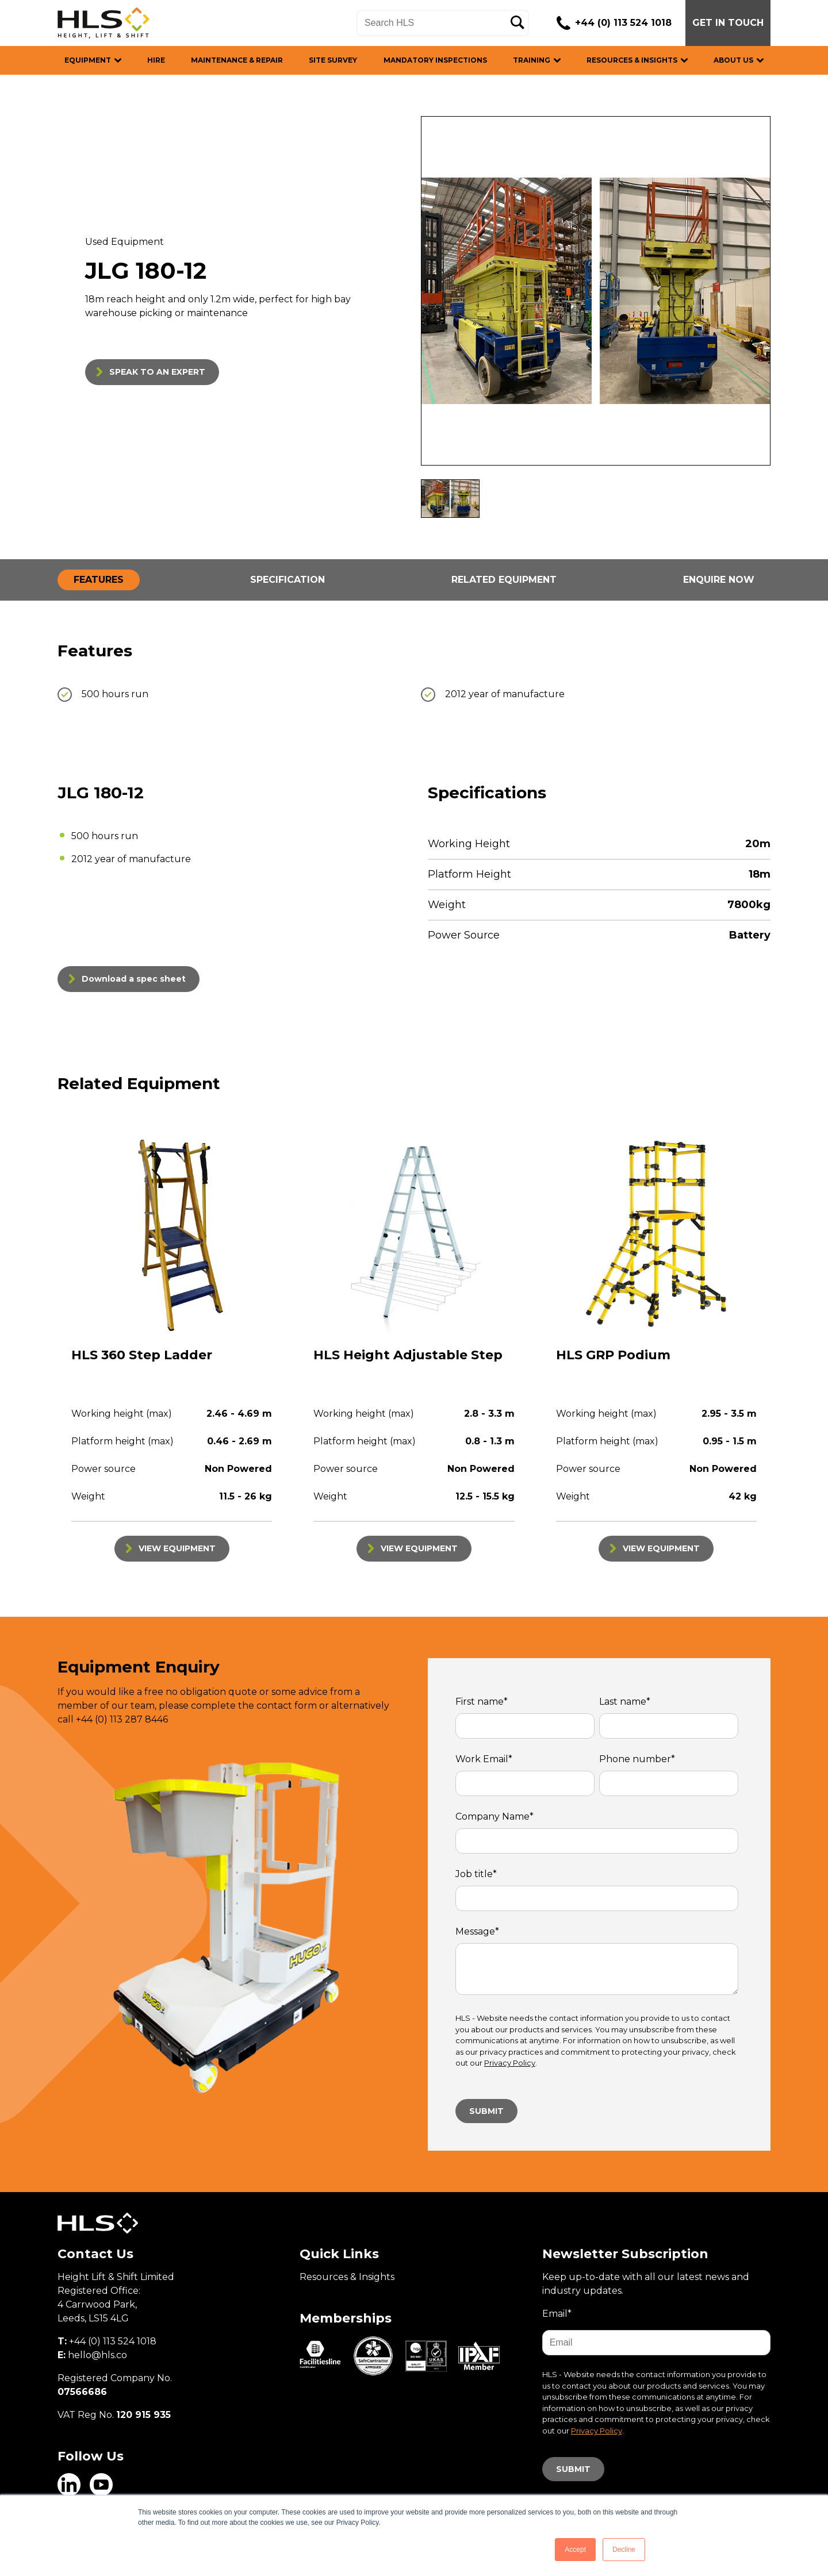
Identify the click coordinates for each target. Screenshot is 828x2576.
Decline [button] (623, 2550)
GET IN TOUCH (728, 22)
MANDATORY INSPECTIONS (435, 60)
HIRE (156, 60)
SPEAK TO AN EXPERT (157, 372)
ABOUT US (733, 60)
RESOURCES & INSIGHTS (631, 60)
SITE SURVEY (333, 60)
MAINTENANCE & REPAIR (237, 60)
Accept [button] (575, 2550)
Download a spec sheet (134, 979)
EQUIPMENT (87, 60)
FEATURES (99, 579)
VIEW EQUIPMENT (177, 1548)
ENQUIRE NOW (718, 579)
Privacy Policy (509, 2062)
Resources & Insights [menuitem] (347, 2276)
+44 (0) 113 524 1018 (623, 22)
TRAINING (531, 60)
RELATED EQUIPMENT (504, 579)
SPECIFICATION (287, 579)
